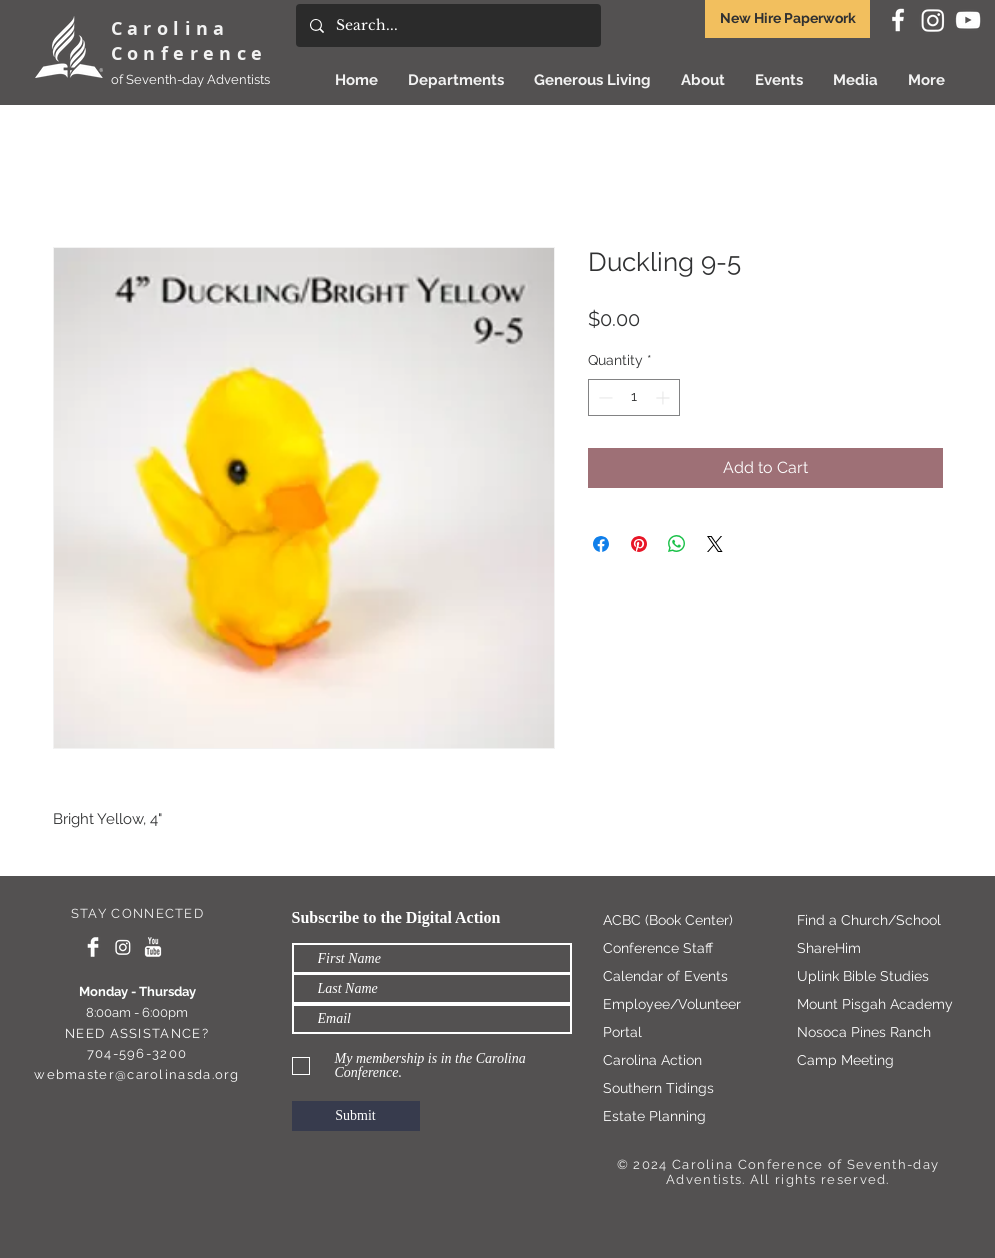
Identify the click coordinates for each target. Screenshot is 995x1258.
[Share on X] (715, 544)
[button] (592, 80)
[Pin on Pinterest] (639, 544)
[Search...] (447, 25)
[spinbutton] (634, 397)
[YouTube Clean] (153, 947)
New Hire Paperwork (788, 18)
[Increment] (664, 397)
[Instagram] (933, 20)
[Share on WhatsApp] (677, 544)
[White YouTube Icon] (968, 20)
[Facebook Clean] (93, 947)
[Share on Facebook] (601, 544)
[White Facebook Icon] (898, 20)
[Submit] (356, 1116)
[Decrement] (603, 397)
